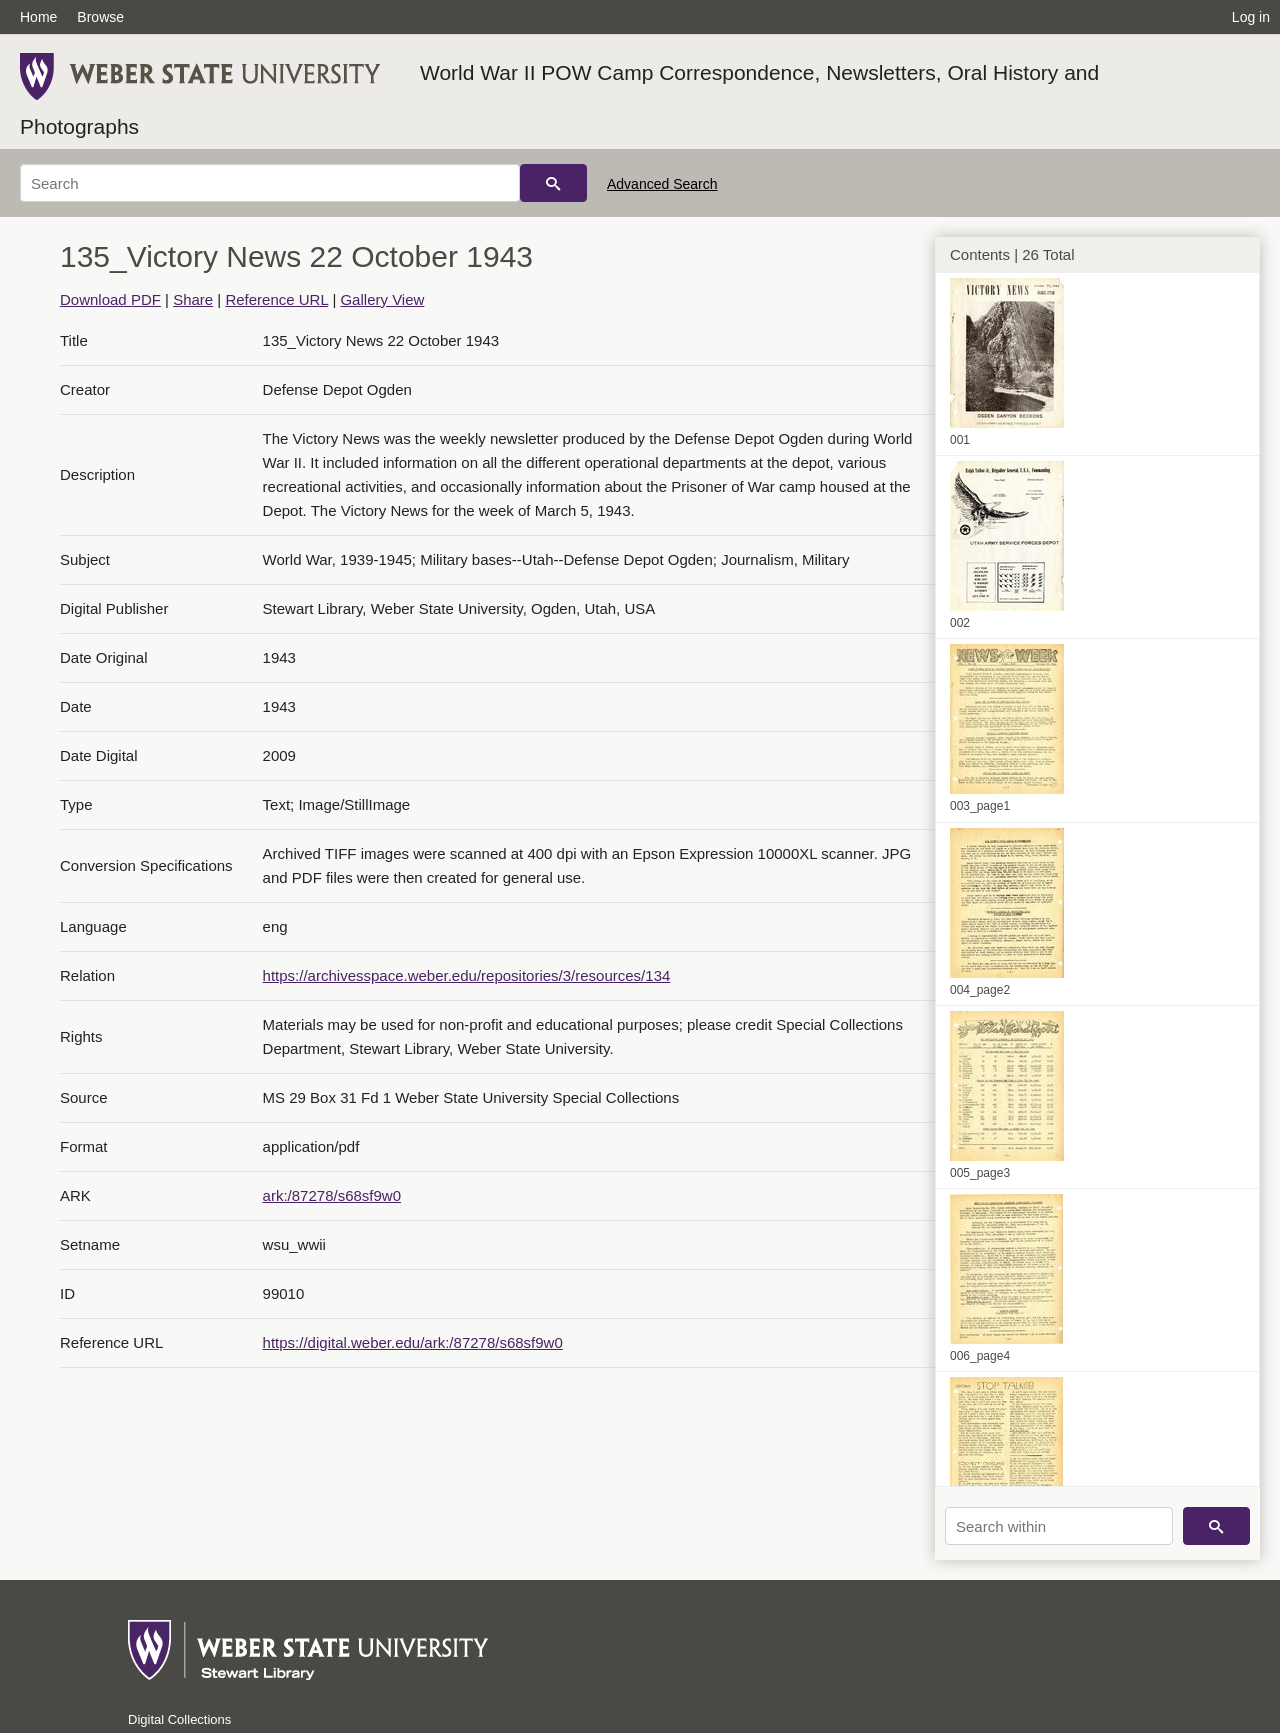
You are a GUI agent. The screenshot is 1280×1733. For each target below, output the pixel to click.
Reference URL (276, 299)
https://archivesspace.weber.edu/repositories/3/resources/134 (467, 975)
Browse (100, 17)
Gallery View (382, 299)
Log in (1251, 17)
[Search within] (1059, 1526)
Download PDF (110, 299)
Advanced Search (662, 184)
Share (193, 299)
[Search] (270, 183)
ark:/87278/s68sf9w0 (332, 1195)
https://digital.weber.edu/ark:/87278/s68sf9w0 (413, 1342)
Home (38, 17)
